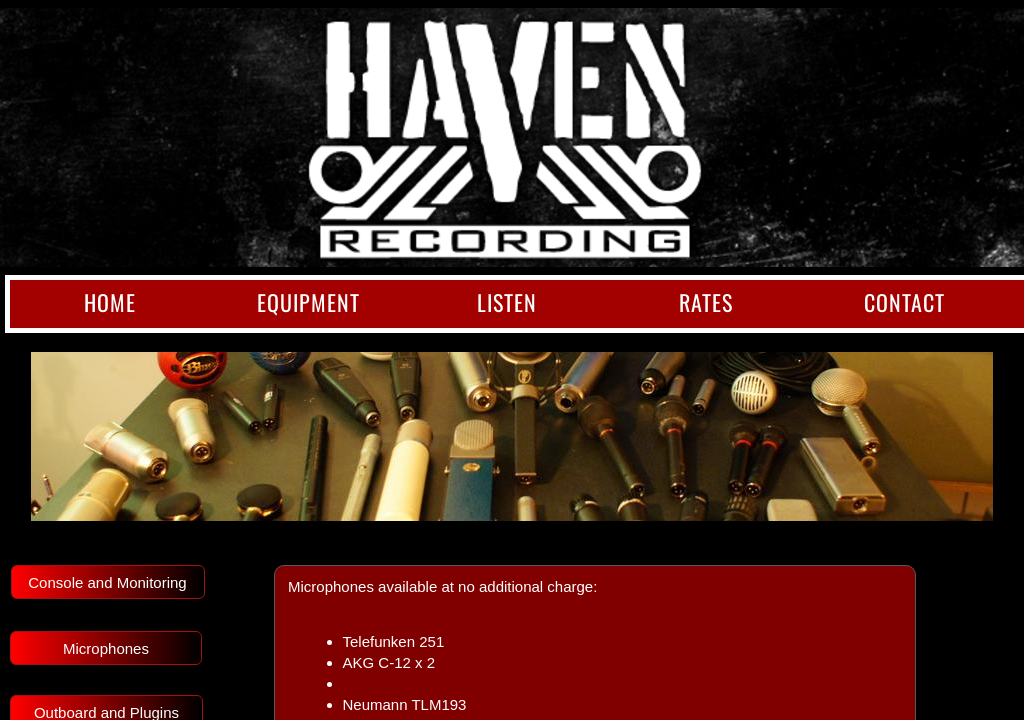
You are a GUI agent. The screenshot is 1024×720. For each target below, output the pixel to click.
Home (110, 302)
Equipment (308, 302)
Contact (904, 302)
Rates (706, 302)
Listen (507, 302)
